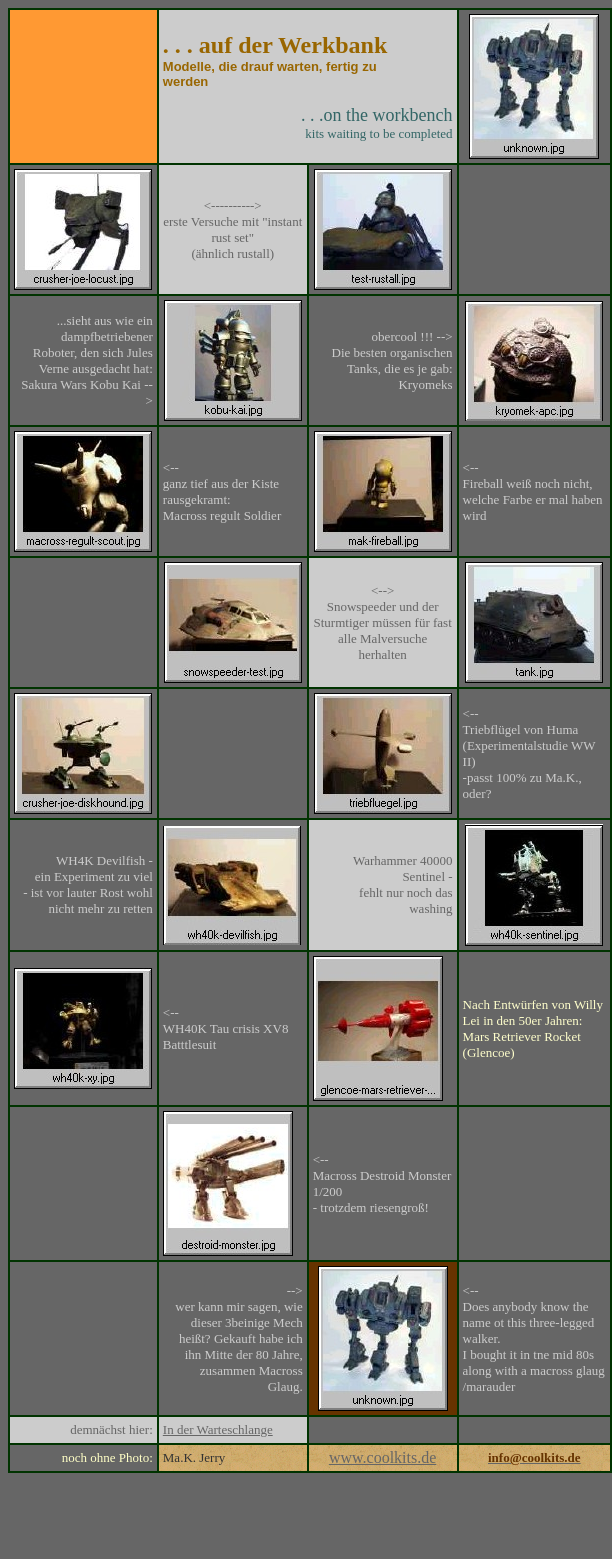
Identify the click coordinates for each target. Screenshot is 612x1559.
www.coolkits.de (382, 1457)
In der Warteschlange (218, 1429)
